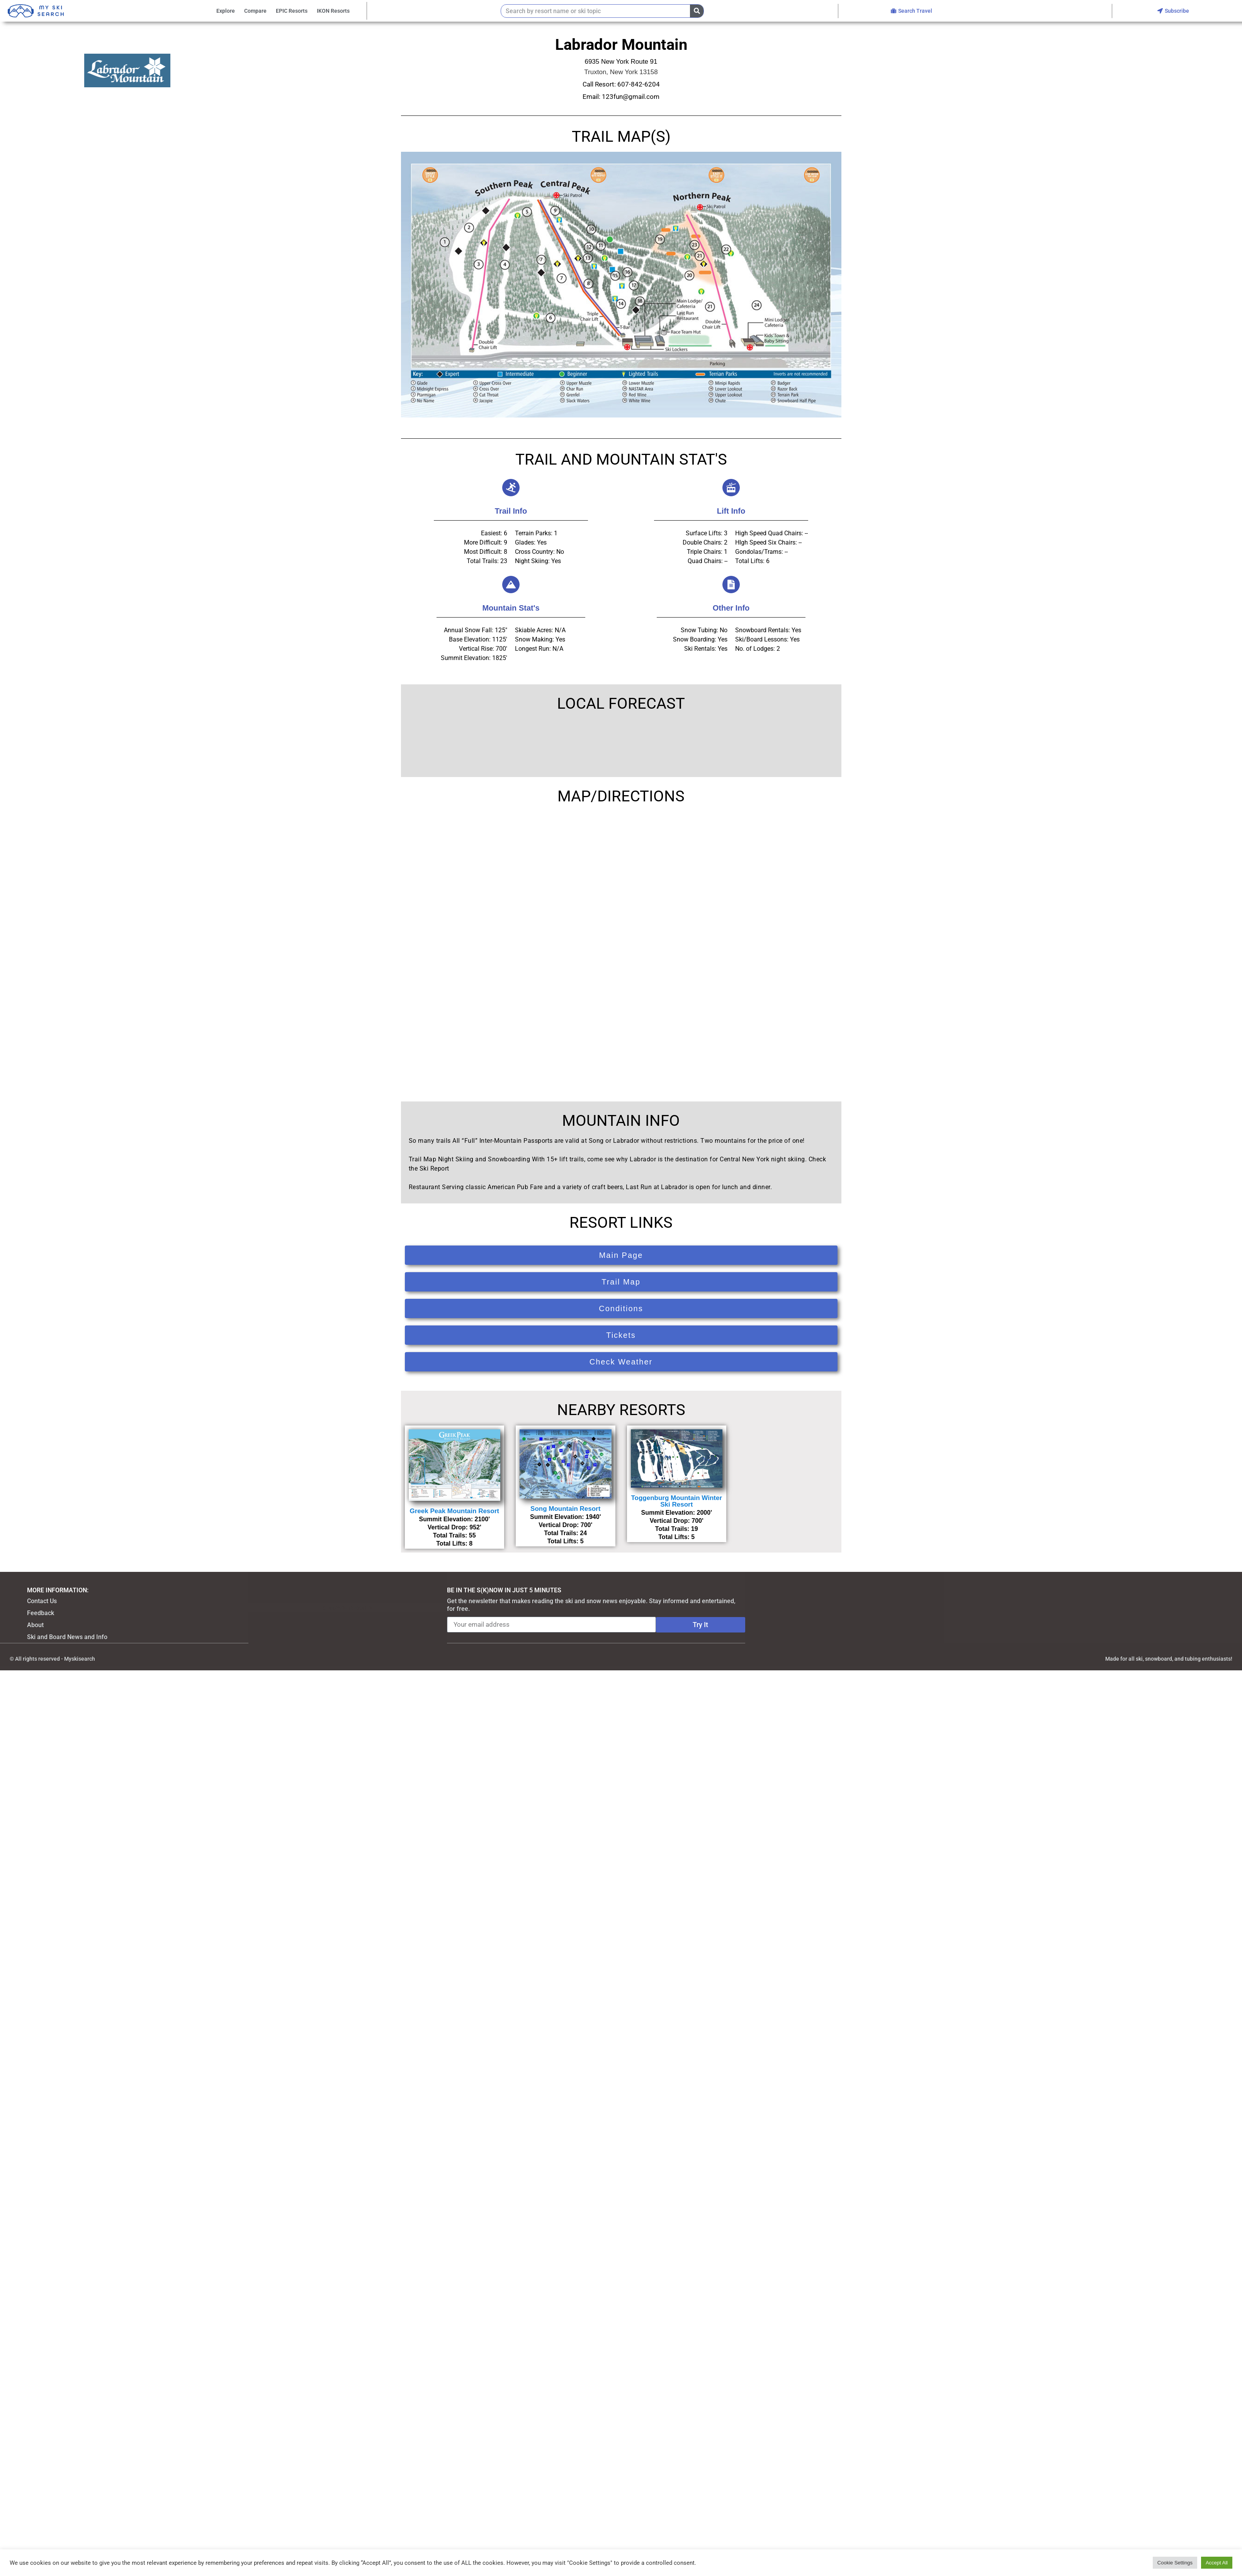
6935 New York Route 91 (620, 61)
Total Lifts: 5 (565, 1541)
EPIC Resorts (292, 11)
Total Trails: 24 (565, 1533)
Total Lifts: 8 (454, 1543)
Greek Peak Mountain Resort (454, 1511)
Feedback (40, 1613)
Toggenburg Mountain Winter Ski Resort (676, 1501)
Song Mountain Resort (565, 1508)
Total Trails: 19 (676, 1529)
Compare (255, 11)
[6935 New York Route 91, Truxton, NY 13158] (621, 947)
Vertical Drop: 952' (454, 1527)
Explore (225, 11)
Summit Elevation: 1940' (565, 1517)
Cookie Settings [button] (1175, 2563)
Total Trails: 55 (454, 1535)
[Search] (696, 11)
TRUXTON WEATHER (621, 744)
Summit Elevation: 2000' (676, 1512)
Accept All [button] (1217, 2563)
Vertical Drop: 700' (565, 1525)
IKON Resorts (333, 11)
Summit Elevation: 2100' (454, 1519)
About (35, 1625)
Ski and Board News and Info (67, 1637)
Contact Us (42, 1601)
